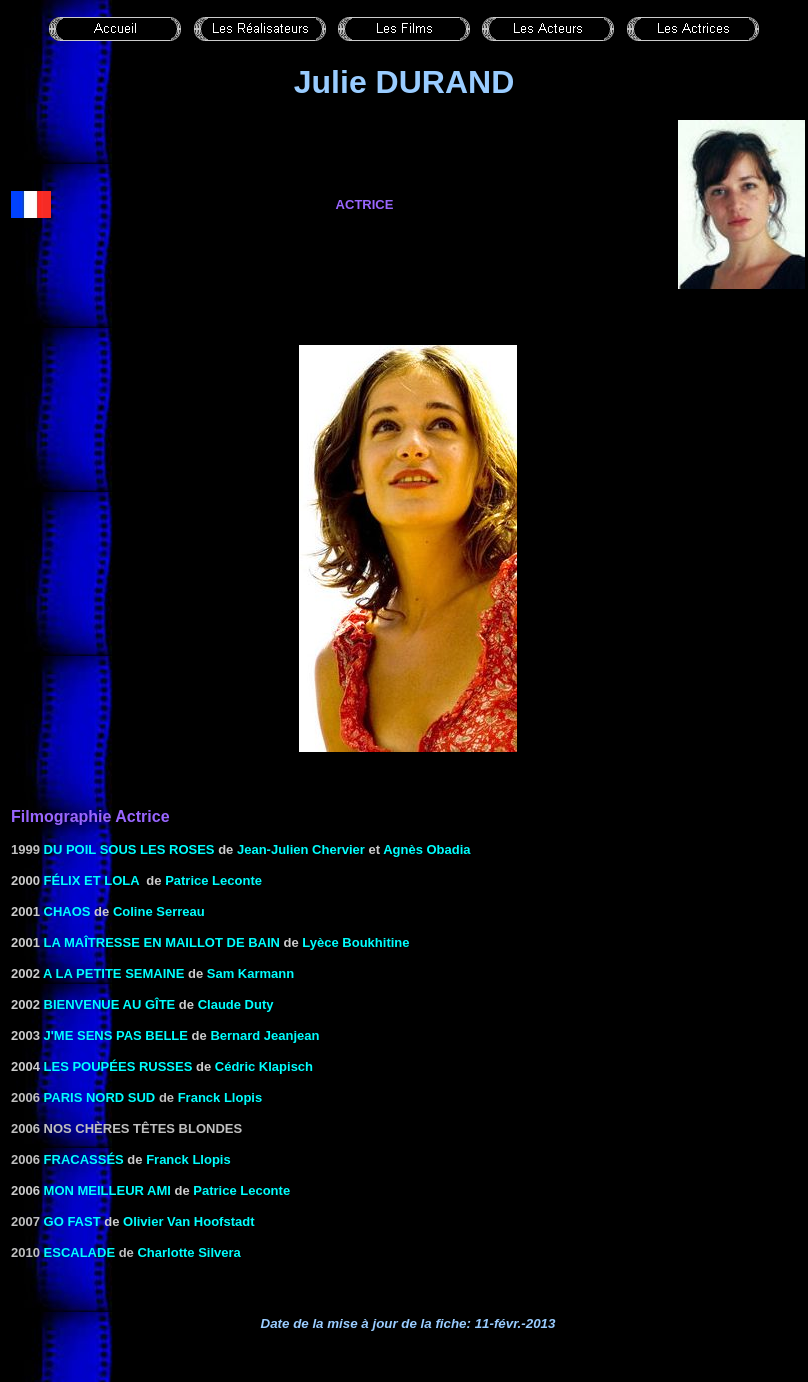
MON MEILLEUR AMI (107, 1190)
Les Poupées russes (118, 1066)
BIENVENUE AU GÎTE (110, 1004)
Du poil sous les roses (129, 849)
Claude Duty (236, 1004)
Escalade (80, 1252)
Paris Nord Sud (100, 1097)
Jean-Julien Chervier (301, 849)
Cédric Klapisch (264, 1066)
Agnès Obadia (426, 849)
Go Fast (72, 1221)
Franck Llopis (220, 1097)
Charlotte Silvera (188, 1252)
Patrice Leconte (213, 880)
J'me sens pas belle (116, 1035)
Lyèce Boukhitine (355, 942)
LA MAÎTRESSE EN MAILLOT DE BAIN (162, 942)
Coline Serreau (159, 911)
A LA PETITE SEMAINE (113, 973)
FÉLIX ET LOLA (92, 880)
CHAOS (67, 911)
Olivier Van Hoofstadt (188, 1221)
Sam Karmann (250, 973)
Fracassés (84, 1159)
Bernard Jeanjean (264, 1035)
